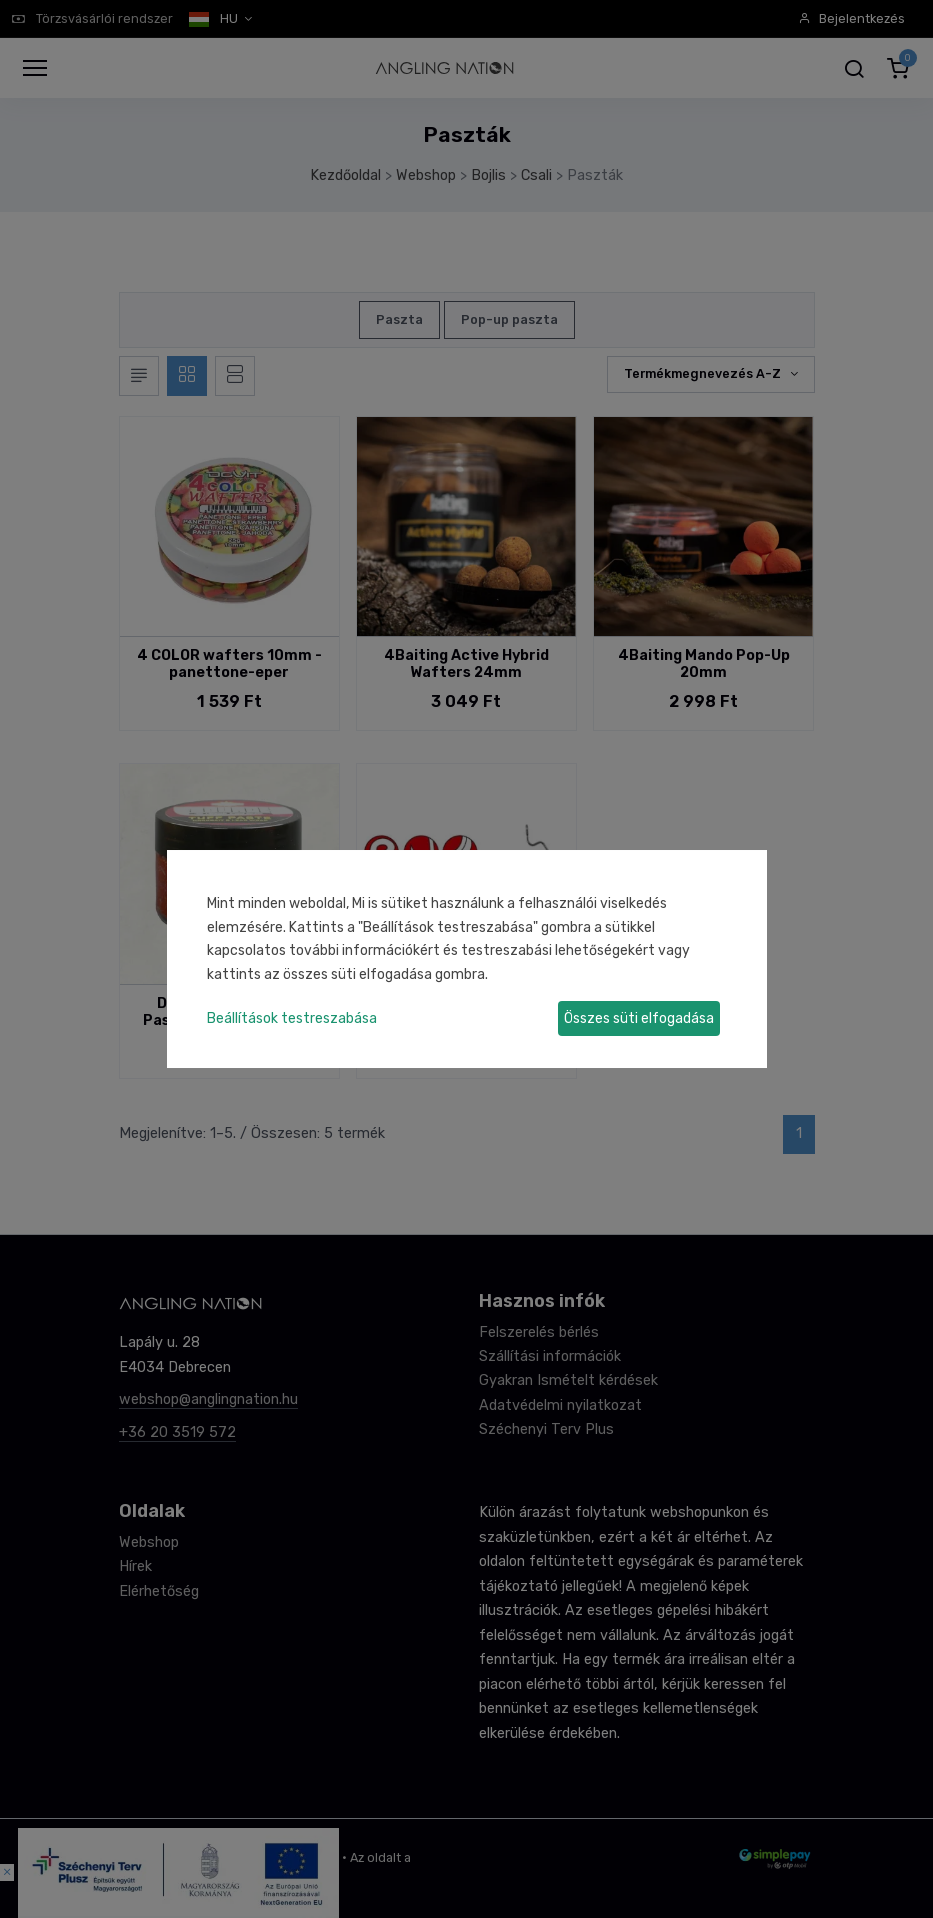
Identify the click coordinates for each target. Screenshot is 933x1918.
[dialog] (466, 959)
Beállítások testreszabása (292, 1018)
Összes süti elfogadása (639, 1018)
